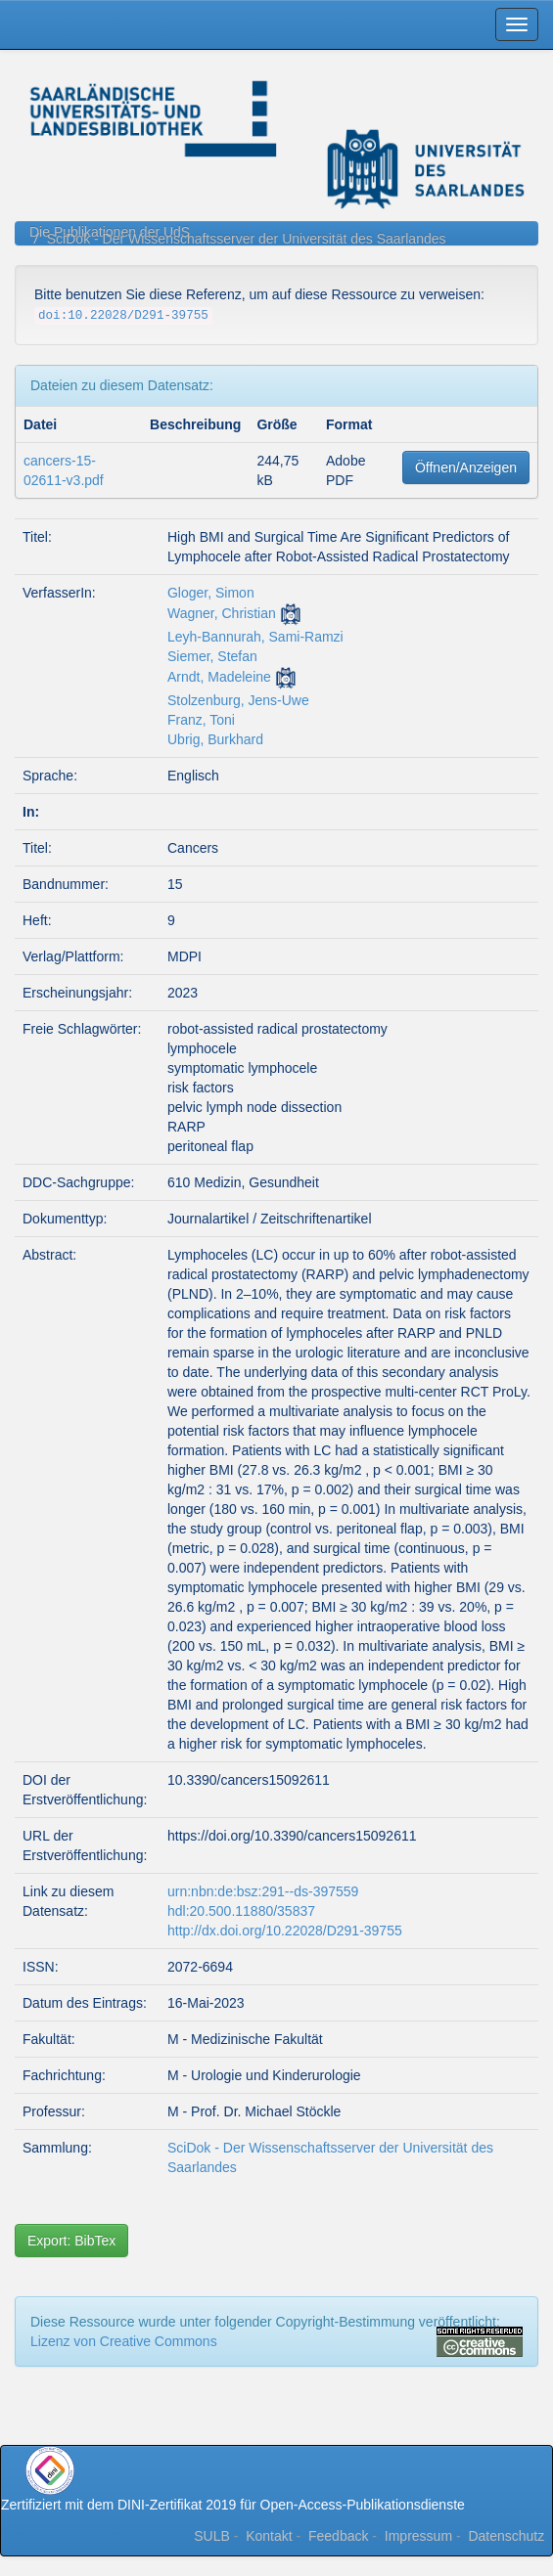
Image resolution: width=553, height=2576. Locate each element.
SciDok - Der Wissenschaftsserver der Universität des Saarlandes (246, 238)
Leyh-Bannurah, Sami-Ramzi (255, 636)
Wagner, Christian (221, 613)
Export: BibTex (71, 2240)
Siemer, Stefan (212, 656)
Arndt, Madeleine (219, 677)
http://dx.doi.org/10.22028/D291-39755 (284, 1930)
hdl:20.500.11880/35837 (241, 1911)
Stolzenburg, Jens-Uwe (238, 700)
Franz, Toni (201, 720)
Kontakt (269, 2536)
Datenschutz (506, 2536)
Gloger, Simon (210, 592)
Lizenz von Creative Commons (123, 2341)
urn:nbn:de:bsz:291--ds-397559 (262, 1891)
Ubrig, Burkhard (215, 739)
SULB (212, 2536)
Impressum (418, 2536)
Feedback (338, 2536)
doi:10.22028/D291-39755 (123, 316)
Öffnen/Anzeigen (466, 467)
